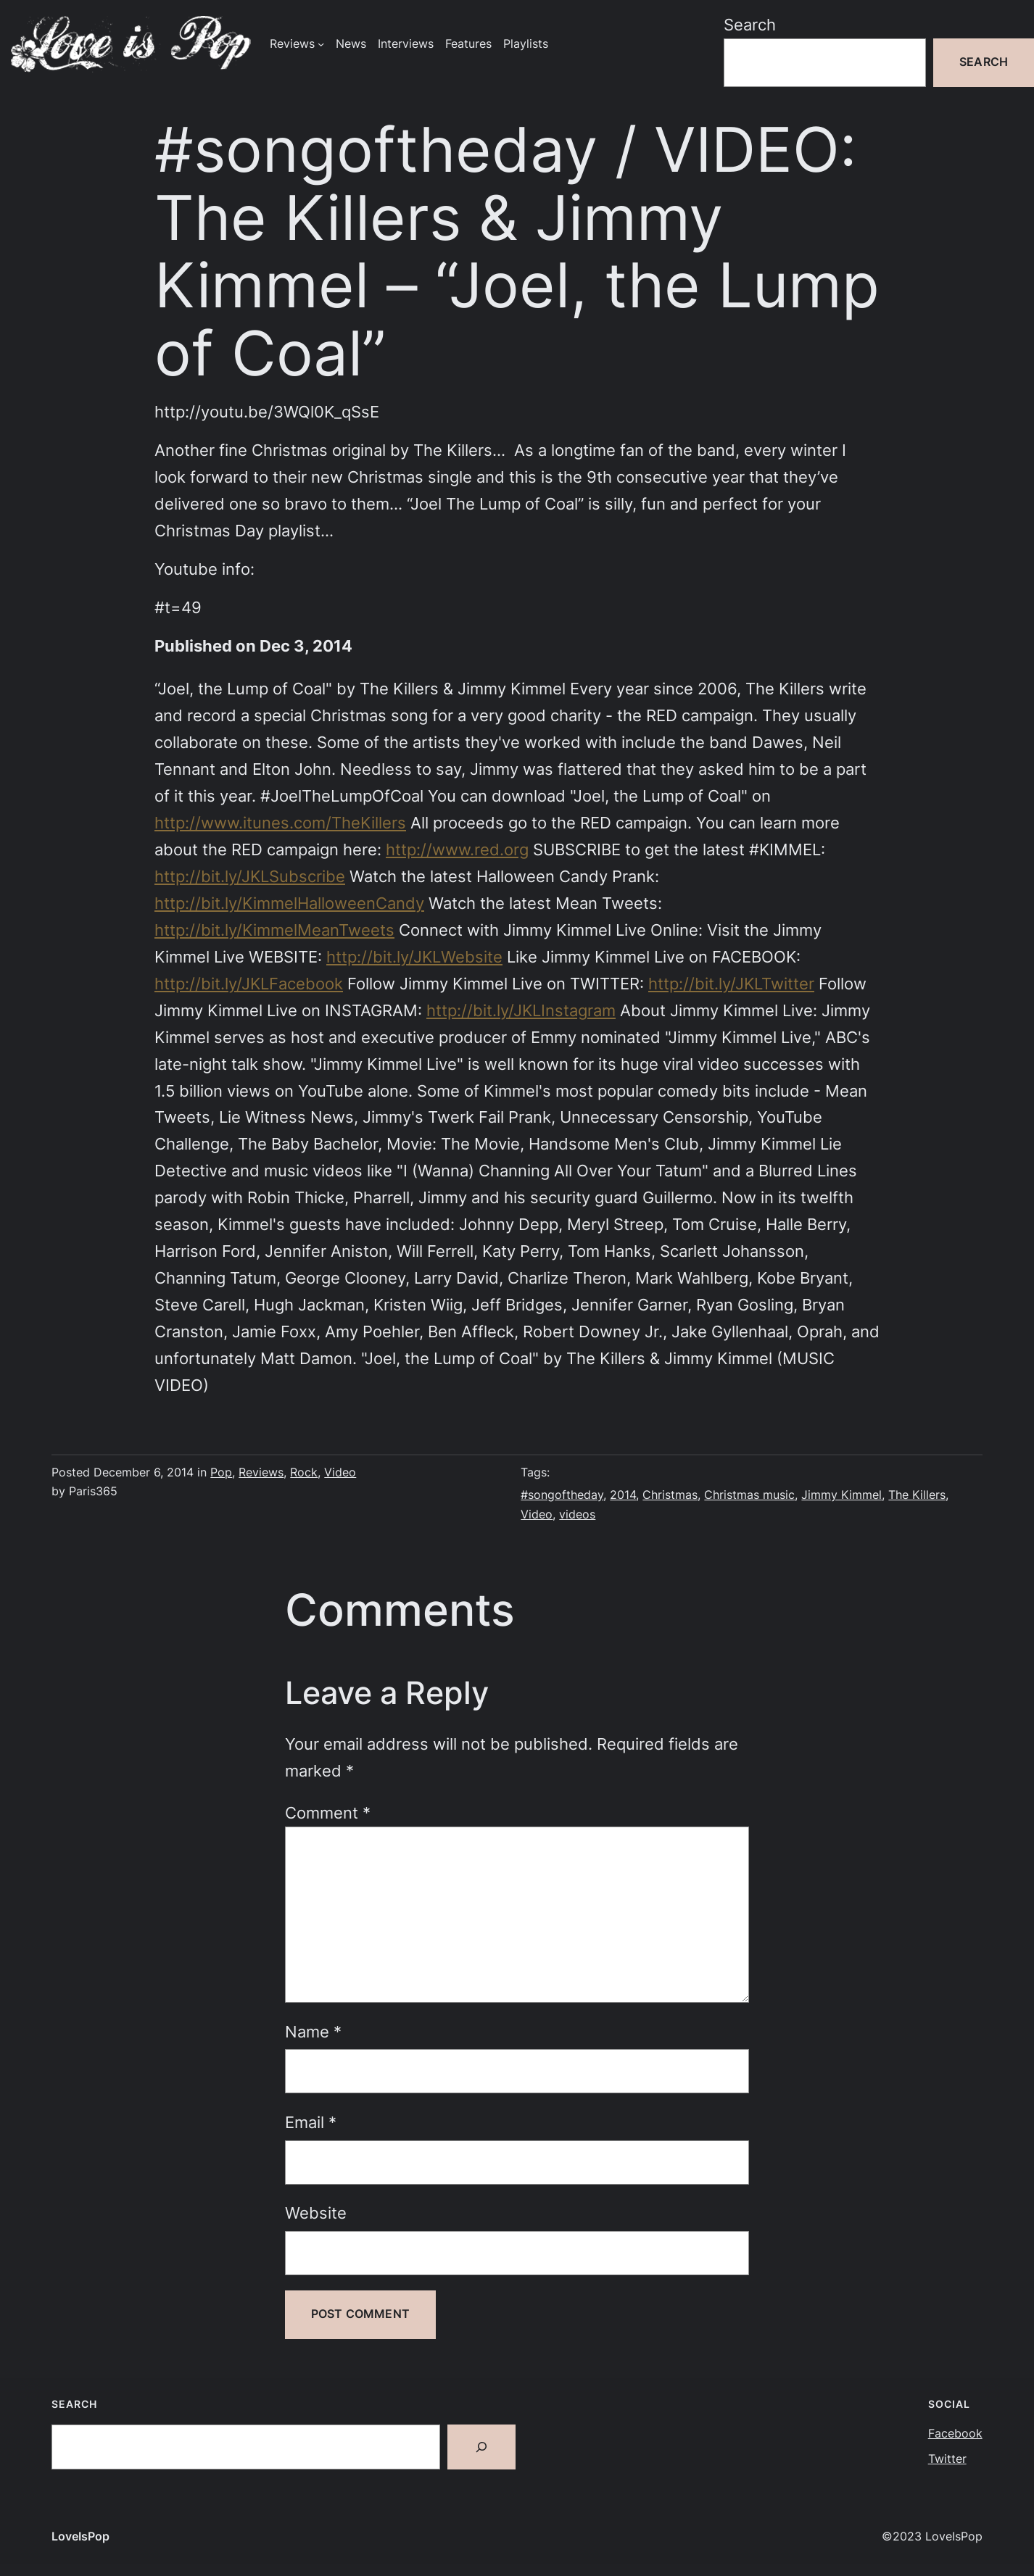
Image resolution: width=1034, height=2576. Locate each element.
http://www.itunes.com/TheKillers (280, 822)
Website (316, 2212)
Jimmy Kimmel (841, 1495)
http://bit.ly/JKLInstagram (521, 1010)
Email (310, 2122)
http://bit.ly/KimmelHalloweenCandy (289, 903)
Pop (221, 1472)
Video (340, 1472)
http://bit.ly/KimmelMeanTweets (274, 930)
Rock (304, 1472)
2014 (623, 1495)
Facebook (955, 2433)
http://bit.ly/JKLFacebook (248, 983)
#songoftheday (562, 1495)
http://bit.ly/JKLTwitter (731, 983)
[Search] (481, 2447)
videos (577, 1514)
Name (313, 2031)
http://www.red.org (457, 849)
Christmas (670, 1495)
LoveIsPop (80, 2536)
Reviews (261, 1472)
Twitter (947, 2459)
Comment (328, 1812)
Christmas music (749, 1495)
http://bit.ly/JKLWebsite (414, 956)
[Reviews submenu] (321, 44)
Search (750, 24)
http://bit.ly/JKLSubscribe (249, 876)
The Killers (917, 1495)
